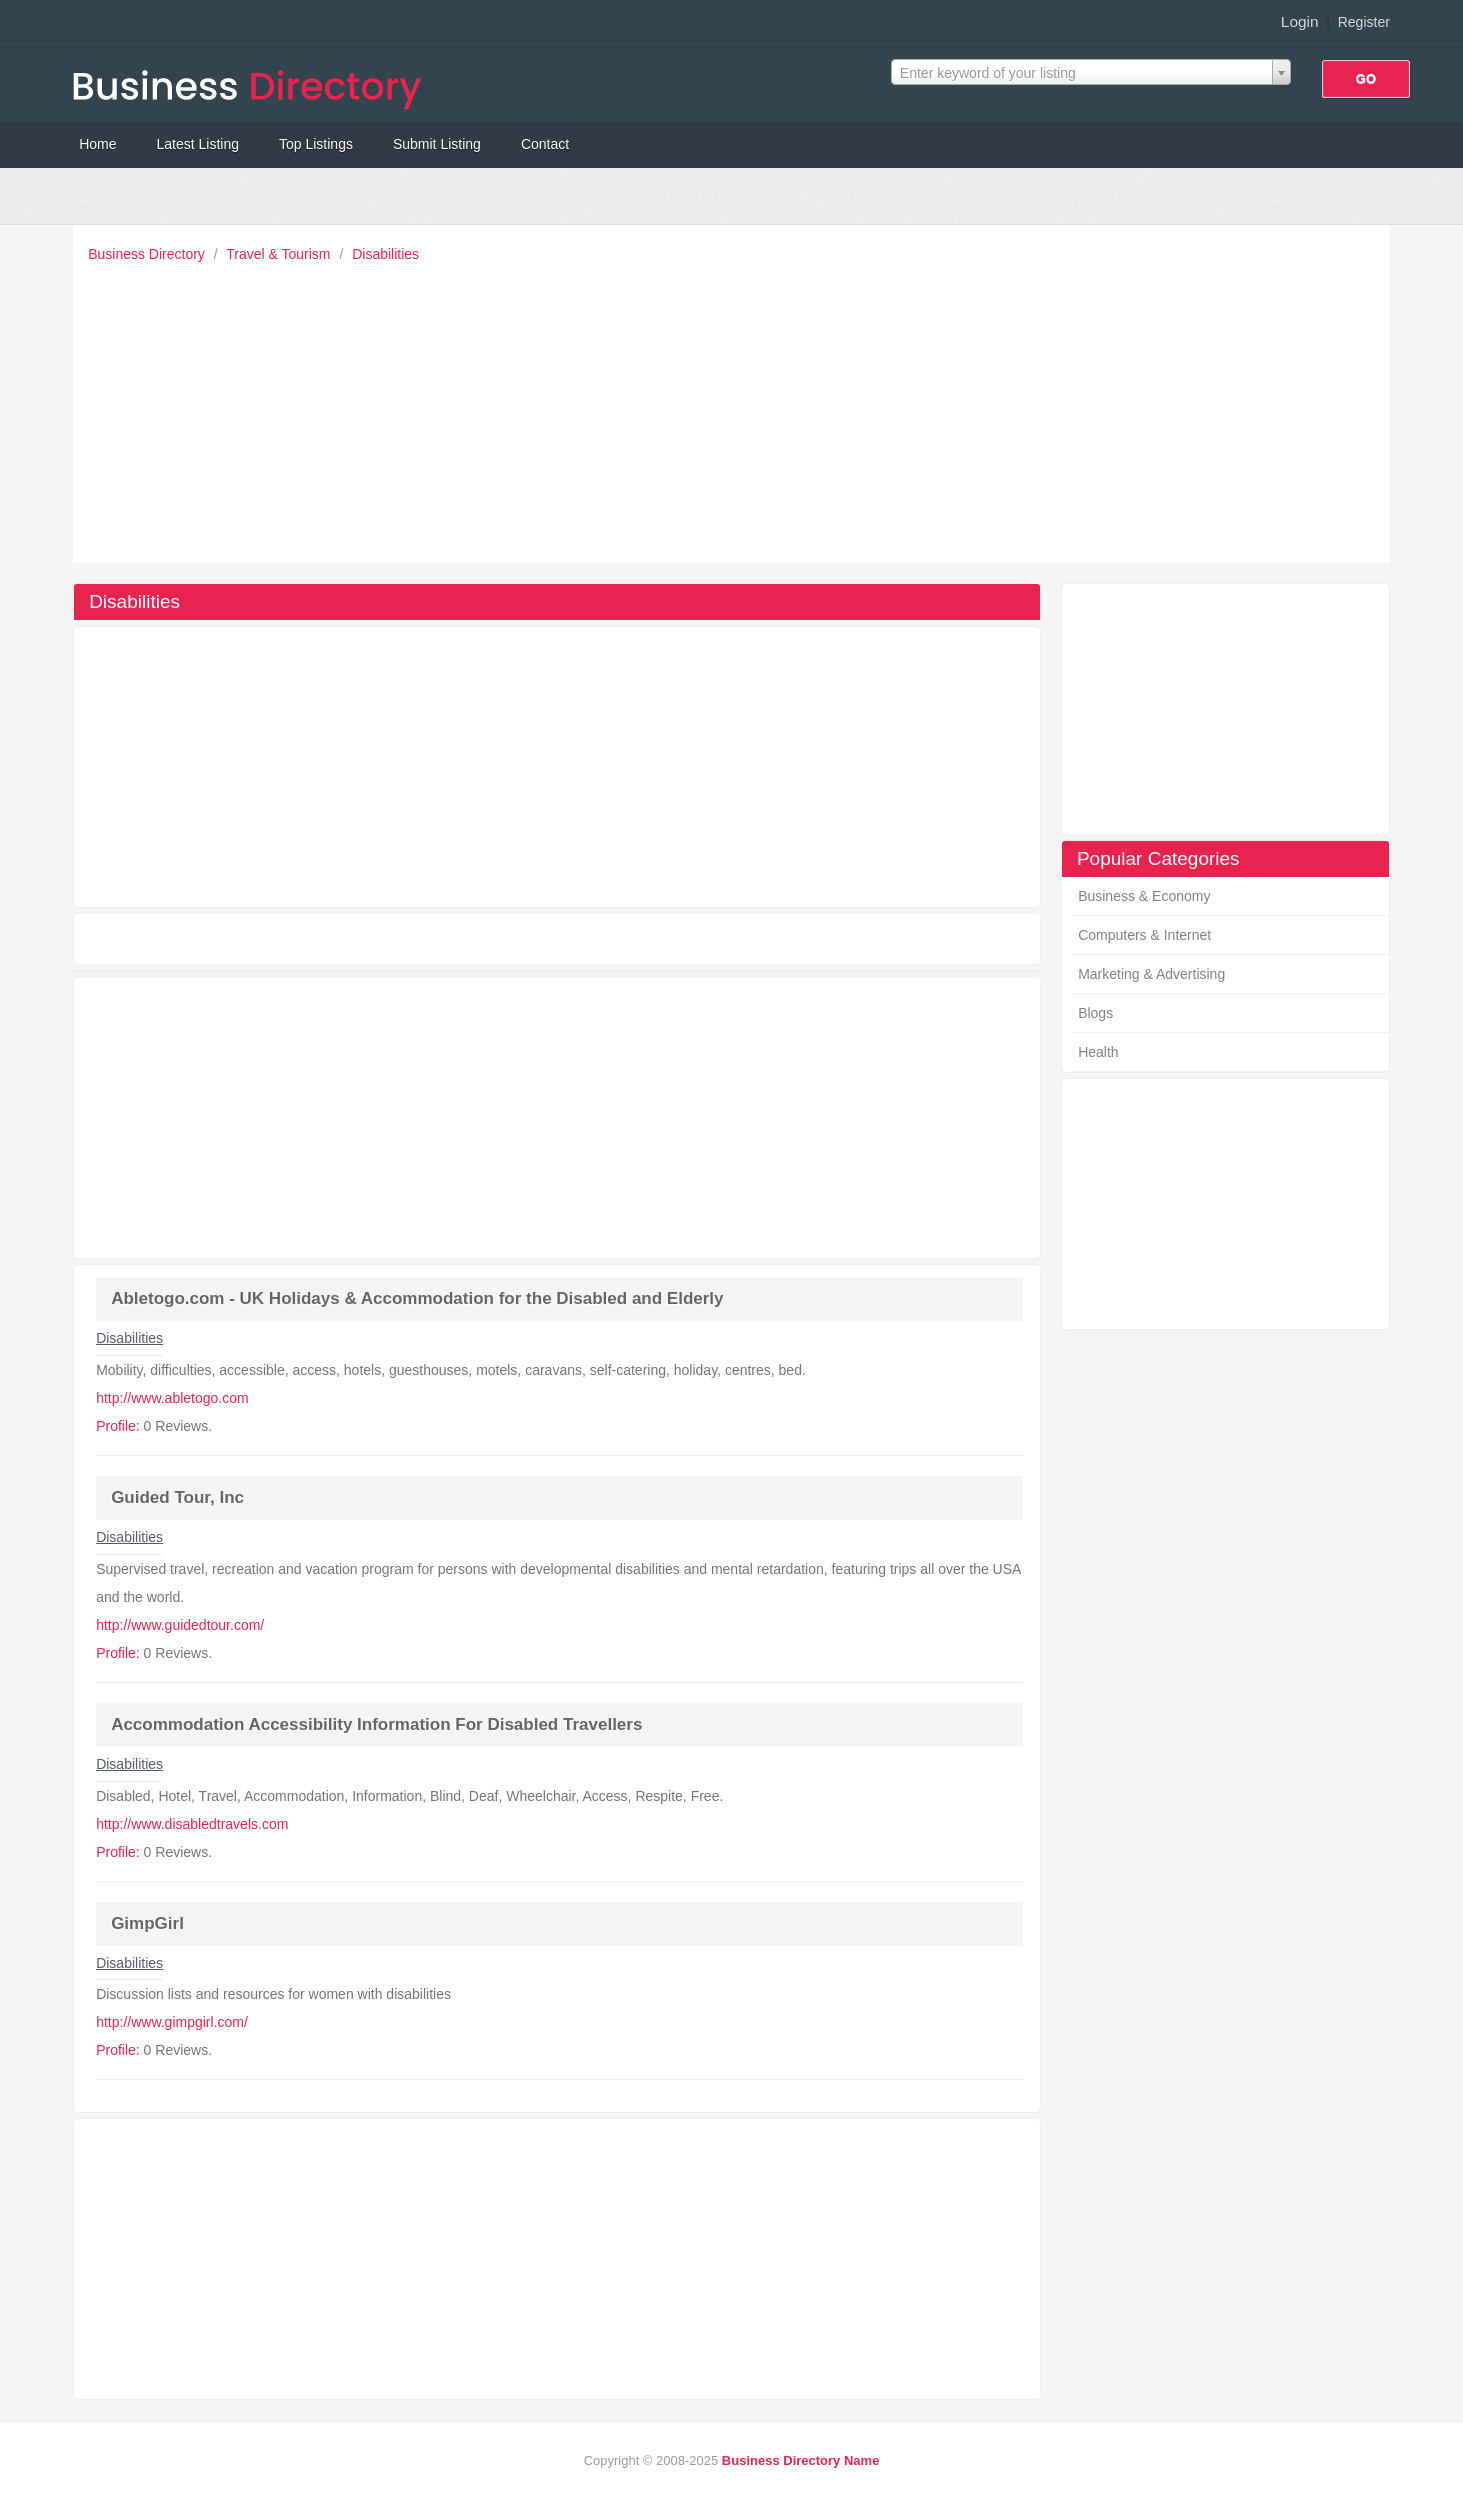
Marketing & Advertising (1151, 974)
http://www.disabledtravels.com (192, 1824)
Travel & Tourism (280, 254)
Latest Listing (198, 144)
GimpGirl (147, 1923)
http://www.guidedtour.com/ (180, 1625)
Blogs (1095, 1013)
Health (1098, 1052)
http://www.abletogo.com (172, 1398)
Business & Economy (1144, 896)
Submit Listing (437, 144)
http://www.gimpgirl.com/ (172, 2022)
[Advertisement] (737, 408)
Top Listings (316, 144)
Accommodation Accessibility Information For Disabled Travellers (376, 1724)
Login (1300, 21)
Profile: (118, 1426)
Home (97, 144)
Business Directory (148, 254)
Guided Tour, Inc (177, 1497)
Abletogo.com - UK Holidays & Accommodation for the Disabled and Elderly (417, 1298)
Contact (545, 144)
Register (1364, 22)
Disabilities (385, 254)
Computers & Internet (1144, 935)
